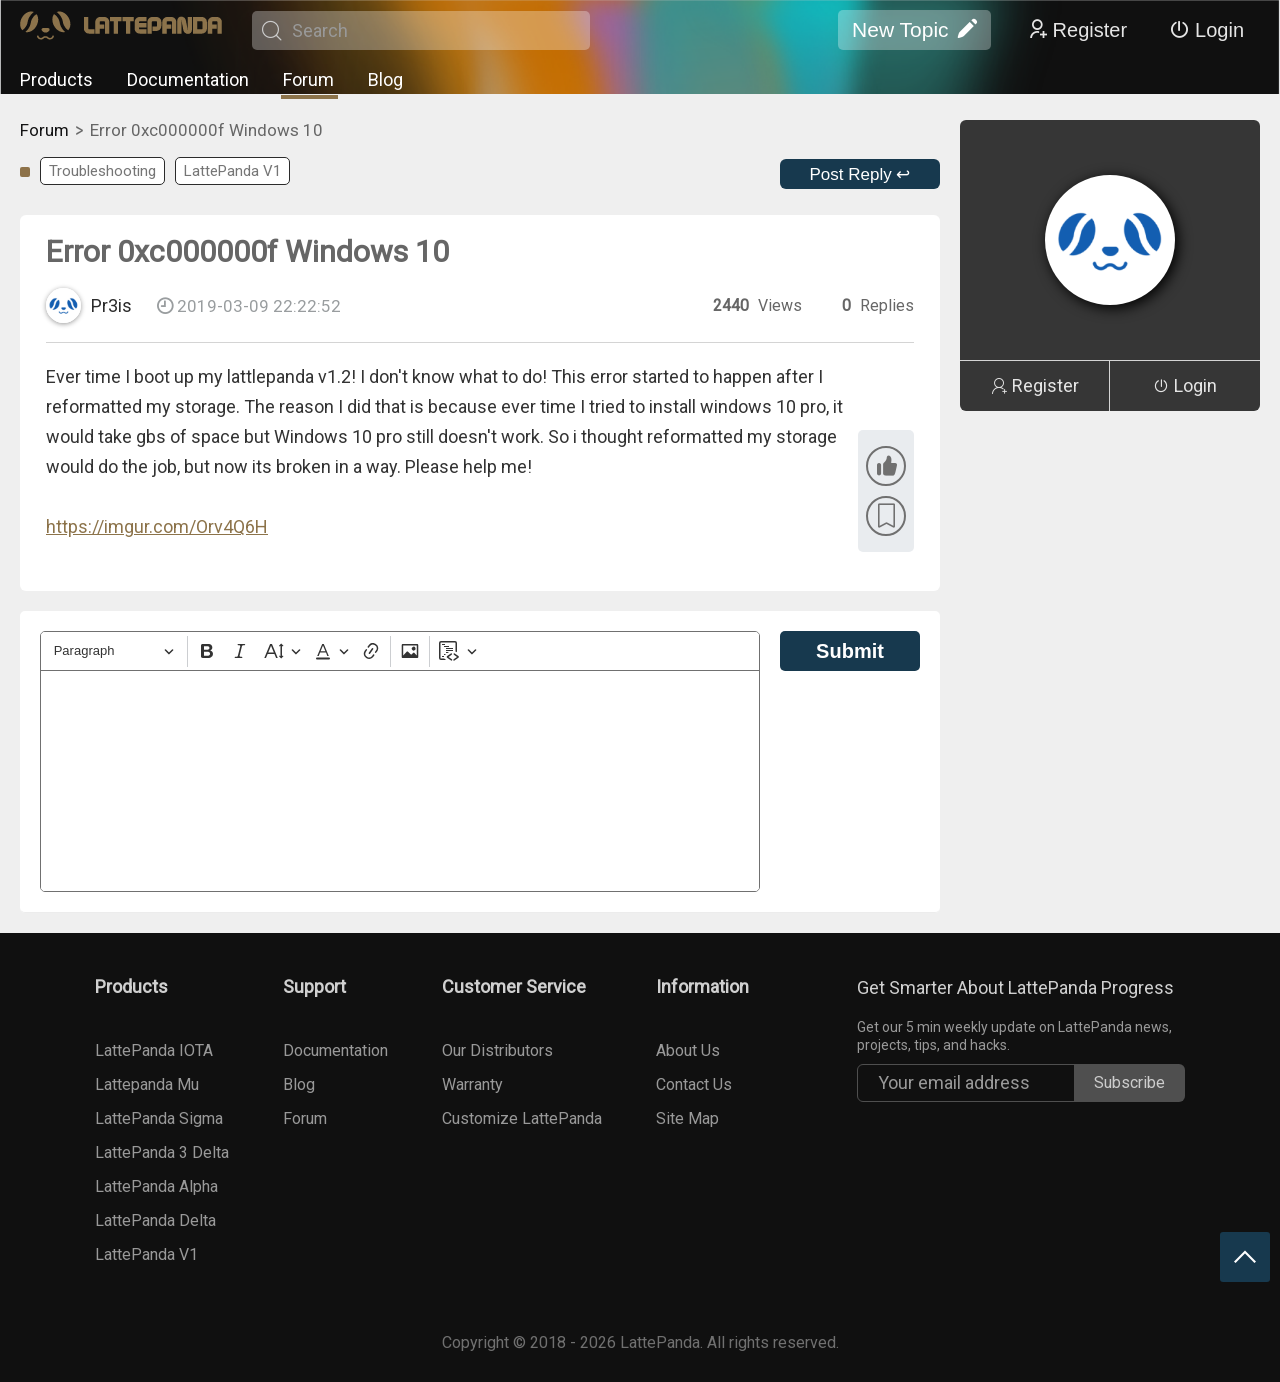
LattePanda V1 (232, 171)
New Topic (914, 30)
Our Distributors (497, 1050)
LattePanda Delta (155, 1220)
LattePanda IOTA (154, 1050)
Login (1206, 30)
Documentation (188, 79)
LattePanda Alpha (156, 1186)
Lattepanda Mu (147, 1084)
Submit (850, 651)
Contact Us (694, 1084)
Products (56, 79)
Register (1077, 30)
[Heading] (114, 651)
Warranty (472, 1084)
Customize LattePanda (522, 1118)
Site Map (687, 1118)
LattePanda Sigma (159, 1118)
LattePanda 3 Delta (162, 1152)
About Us (688, 1050)
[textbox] (400, 781)
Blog (385, 79)
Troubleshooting (102, 171)
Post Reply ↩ (860, 174)
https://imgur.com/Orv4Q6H (157, 526)
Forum (308, 79)
